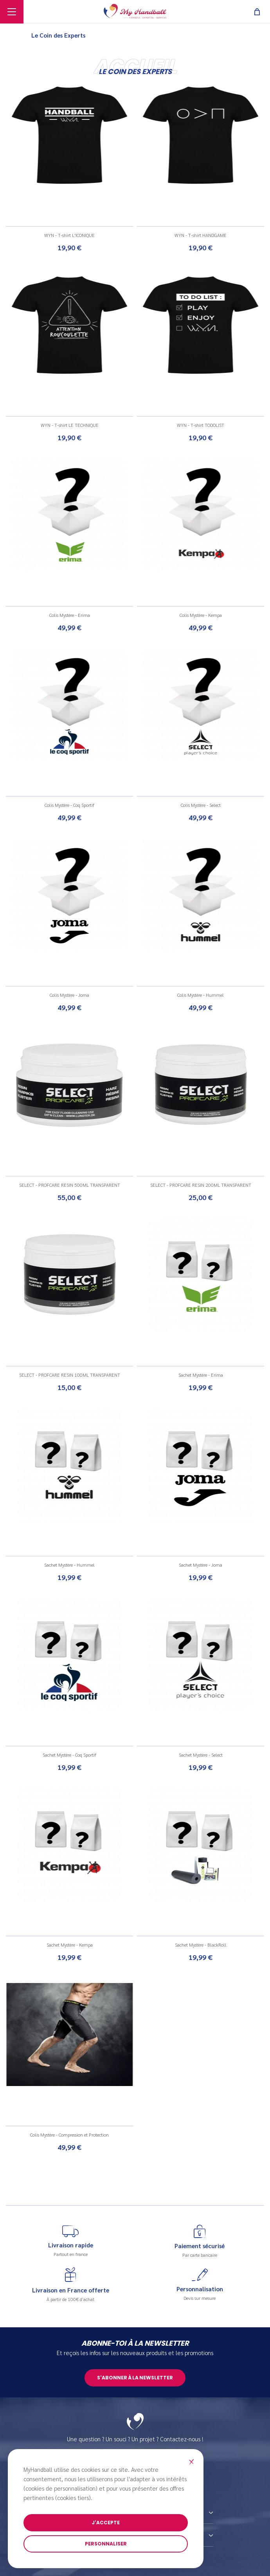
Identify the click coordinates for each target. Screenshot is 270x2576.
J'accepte (106, 2522)
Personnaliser (106, 2543)
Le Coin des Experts (58, 35)
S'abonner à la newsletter (135, 2377)
